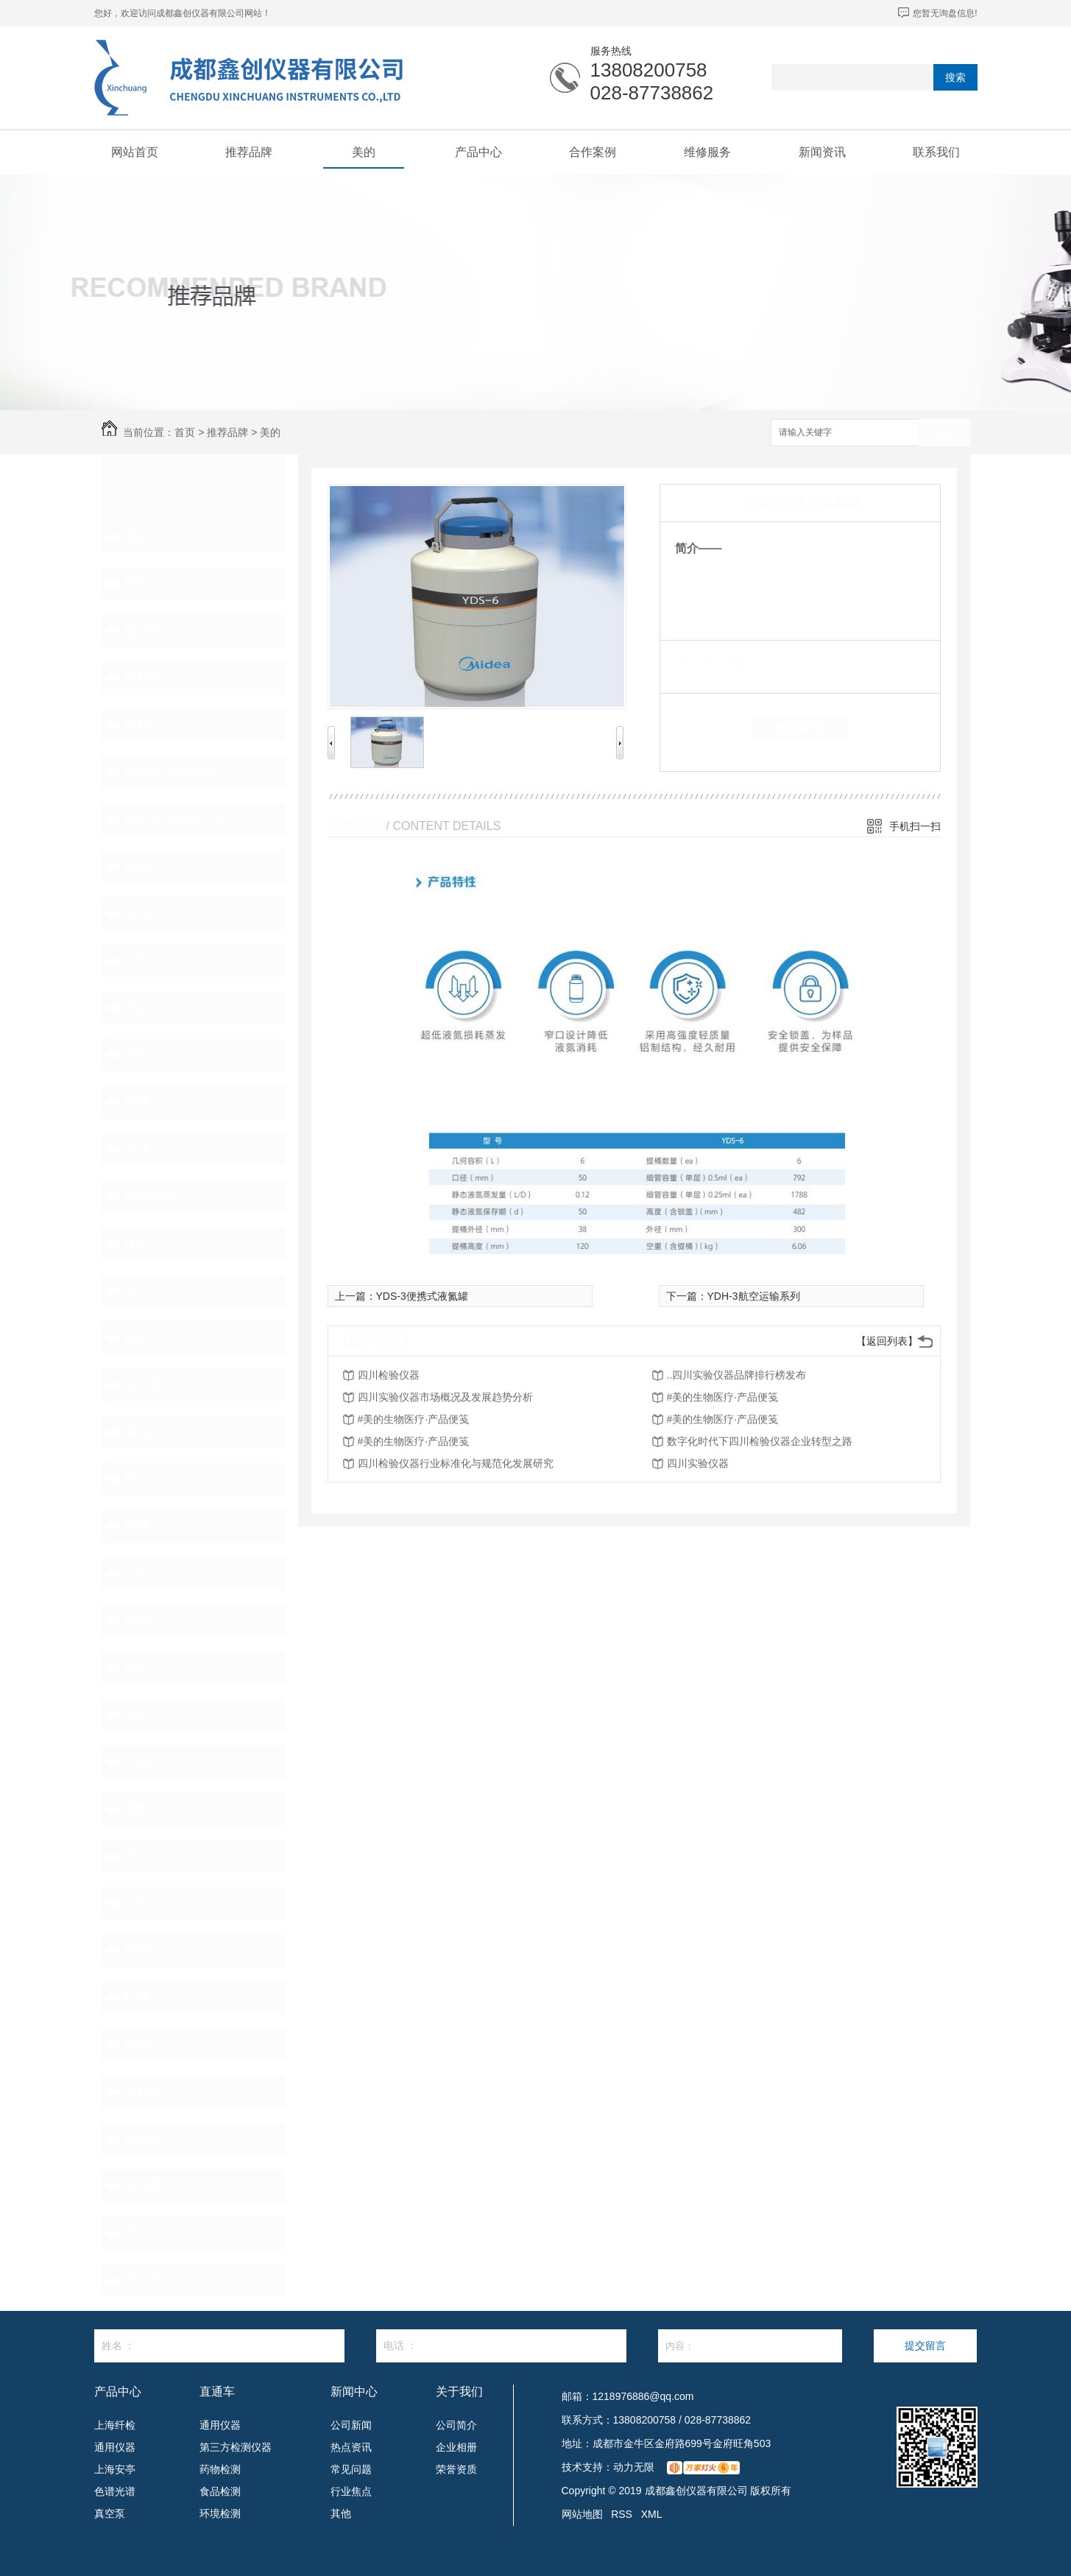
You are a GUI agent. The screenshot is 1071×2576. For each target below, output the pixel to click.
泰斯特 (143, 677)
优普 (137, 1243)
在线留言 (800, 728)
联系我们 (936, 152)
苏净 (137, 1148)
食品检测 (220, 2491)
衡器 (137, 866)
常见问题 (351, 2469)
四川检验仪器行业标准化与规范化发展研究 (456, 1463)
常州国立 (150, 2185)
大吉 (137, 1903)
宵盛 (137, 1101)
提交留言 (925, 2345)
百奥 (137, 2232)
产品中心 (478, 152)
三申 (137, 960)
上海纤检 (114, 2425)
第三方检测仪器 (235, 2447)
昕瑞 (137, 1950)
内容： (750, 2345)
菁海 (137, 1620)
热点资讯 (351, 2447)
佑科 (137, 1290)
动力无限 (633, 2467)
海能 (137, 1431)
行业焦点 (351, 2491)
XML (651, 2514)
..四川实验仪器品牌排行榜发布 (737, 1375)
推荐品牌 (248, 152)
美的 (363, 152)
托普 (137, 1667)
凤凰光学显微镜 (170, 771)
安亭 (137, 1714)
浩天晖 (143, 1384)
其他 (341, 2513)
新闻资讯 (822, 152)
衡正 (137, 1007)
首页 (184, 432)
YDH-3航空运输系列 (753, 1296)
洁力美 (143, 2280)
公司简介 (456, 2425)
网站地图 (582, 2514)
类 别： (700, 663)
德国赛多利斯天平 (177, 819)
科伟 (137, 1525)
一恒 (137, 1573)
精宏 (137, 1855)
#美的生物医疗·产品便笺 (723, 1397)
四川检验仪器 (389, 1375)
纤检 (137, 583)
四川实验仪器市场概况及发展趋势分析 (445, 1397)
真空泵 (109, 2513)
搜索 (955, 77)
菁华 (137, 1054)
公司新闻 (351, 2425)
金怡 (137, 1808)
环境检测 (220, 2513)
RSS (621, 2514)
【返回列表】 (887, 1341)
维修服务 (707, 152)
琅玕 (137, 1478)
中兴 (137, 913)
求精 (137, 724)
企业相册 (456, 2447)
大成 (137, 1761)
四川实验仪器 (698, 1463)
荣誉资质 (456, 2469)
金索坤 (143, 2138)
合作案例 (592, 152)
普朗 (137, 1337)
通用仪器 (114, 2447)
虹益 (137, 1997)
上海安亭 (114, 2469)
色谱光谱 (114, 2491)
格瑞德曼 (150, 1196)
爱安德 (143, 630)
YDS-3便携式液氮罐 (422, 1296)
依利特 (143, 2091)
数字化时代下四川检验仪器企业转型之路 (759, 1441)
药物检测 (220, 2469)
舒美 (137, 2044)
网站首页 (134, 152)
